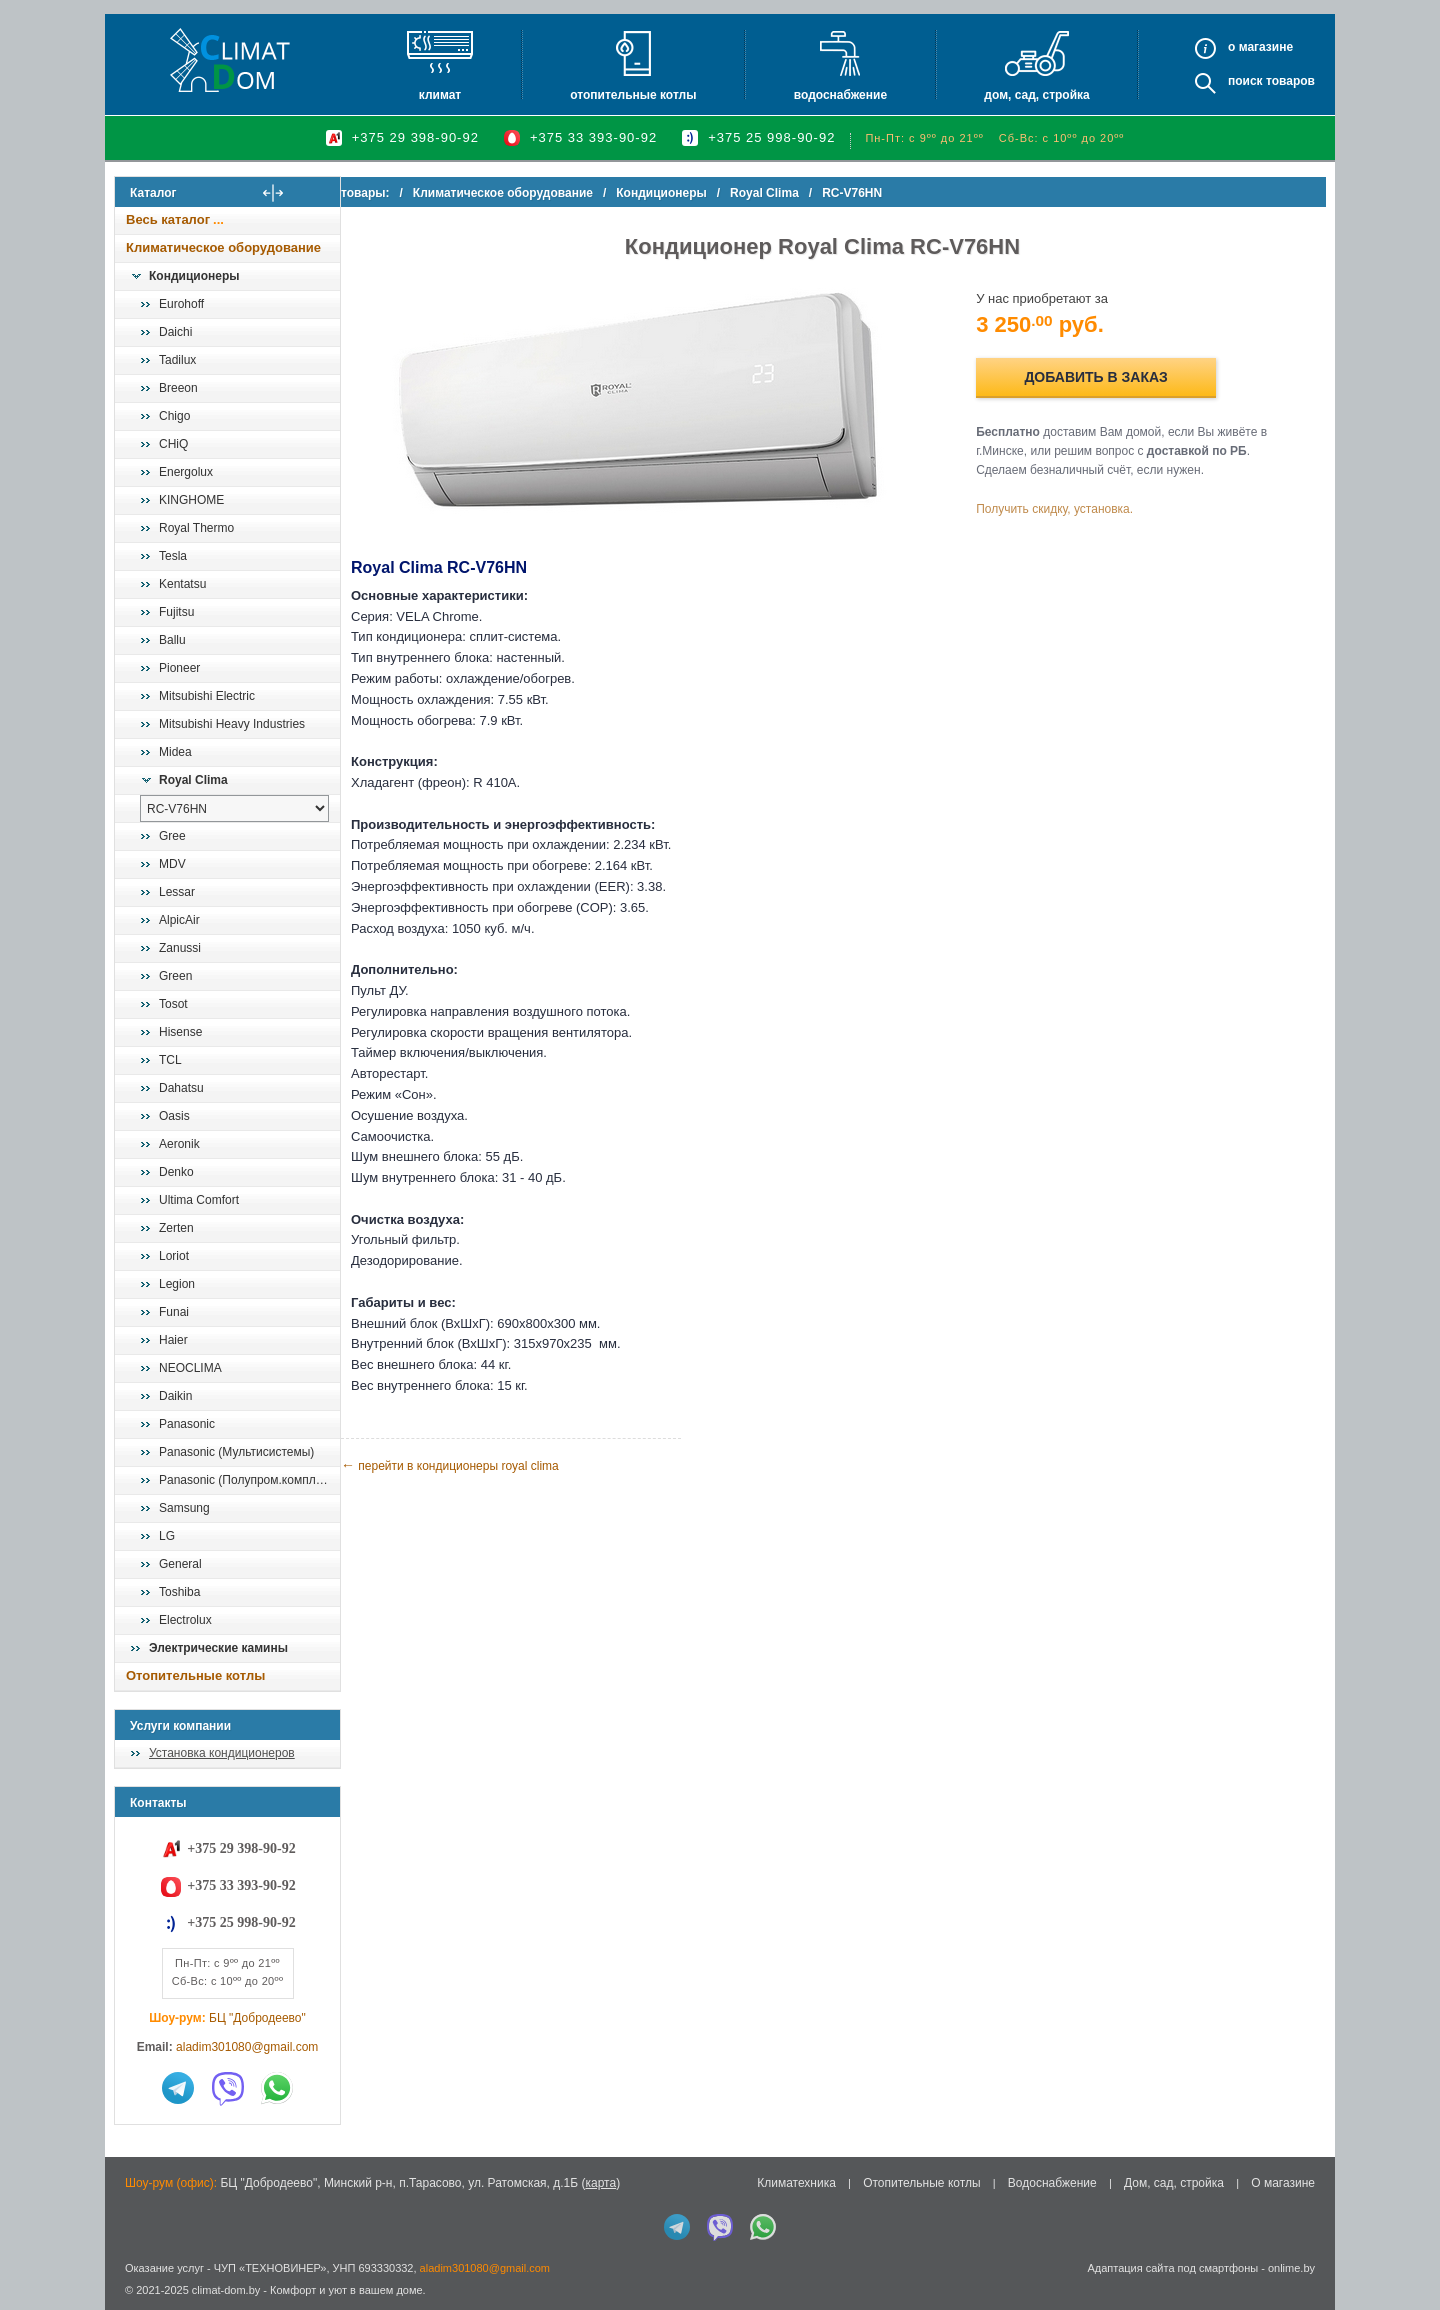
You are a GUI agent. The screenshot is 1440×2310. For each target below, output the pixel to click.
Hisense (180, 1032)
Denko (176, 1172)
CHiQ (173, 444)
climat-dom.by (226, 2290)
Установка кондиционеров (222, 1753)
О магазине (1283, 2183)
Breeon (178, 388)
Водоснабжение (840, 95)
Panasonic (187, 1424)
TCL (170, 1060)
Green (175, 976)
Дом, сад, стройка (1036, 95)
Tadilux (177, 360)
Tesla (173, 556)
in (132, 2305)
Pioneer (179, 668)
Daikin (175, 1396)
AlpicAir (179, 920)
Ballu (172, 640)
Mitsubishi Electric (207, 696)
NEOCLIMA (190, 1368)
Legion (177, 1284)
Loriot (174, 1256)
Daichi (175, 332)
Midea (175, 752)
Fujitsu (176, 612)
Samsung (184, 1508)
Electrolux (185, 1620)
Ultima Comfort (199, 1200)
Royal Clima (193, 780)
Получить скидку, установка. (1070, 509)
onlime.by (1291, 2268)
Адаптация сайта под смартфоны (1172, 2268)
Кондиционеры (194, 276)
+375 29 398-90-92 (415, 137)
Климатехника (796, 2183)
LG (167, 1536)
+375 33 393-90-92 (593, 137)
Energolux (186, 472)
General (180, 1564)
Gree (172, 836)
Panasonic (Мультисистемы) (236, 1452)
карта (600, 2183)
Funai (174, 1312)
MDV (172, 864)
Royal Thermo (196, 528)
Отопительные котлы (633, 95)
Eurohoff (181, 304)
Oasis (174, 1116)
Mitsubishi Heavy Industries (232, 724)
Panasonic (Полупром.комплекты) (249, 1480)
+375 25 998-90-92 (771, 137)
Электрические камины (218, 1648)
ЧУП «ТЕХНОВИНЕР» (270, 2268)
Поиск (1245, 81)
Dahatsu (181, 1088)
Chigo (174, 416)
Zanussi (180, 948)
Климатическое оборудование (223, 247)
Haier (173, 1340)
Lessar (177, 892)
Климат (440, 95)
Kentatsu (182, 584)
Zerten (176, 1228)
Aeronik (179, 1144)
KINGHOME (191, 500)
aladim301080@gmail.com (247, 2047)
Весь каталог (168, 219)
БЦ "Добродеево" (257, 2018)
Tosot (173, 1004)
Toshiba (179, 1592)
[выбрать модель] (234, 808)
